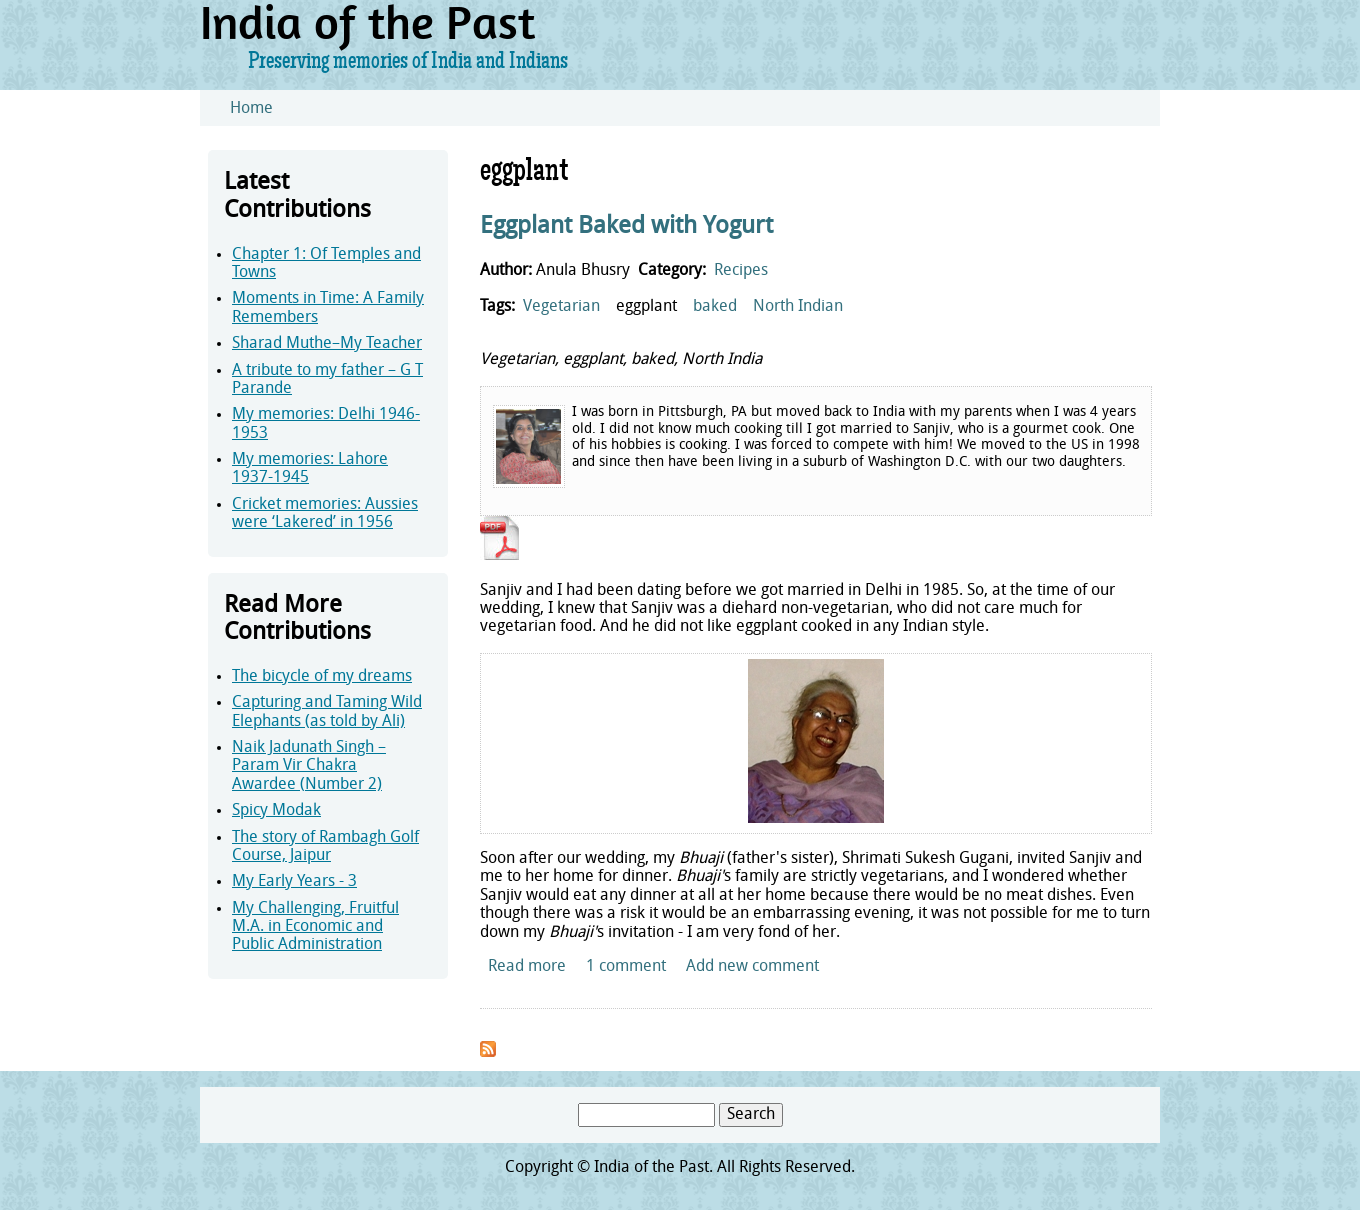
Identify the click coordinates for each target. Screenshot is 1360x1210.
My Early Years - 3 (294, 882)
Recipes (741, 271)
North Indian (798, 307)
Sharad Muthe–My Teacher (327, 344)
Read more (527, 967)
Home (251, 109)
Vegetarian (561, 307)
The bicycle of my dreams (322, 677)
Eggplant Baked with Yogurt (626, 227)
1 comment (626, 967)
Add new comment (752, 967)
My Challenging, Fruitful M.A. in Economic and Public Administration (315, 927)
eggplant (646, 307)
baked (715, 307)
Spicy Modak (276, 811)
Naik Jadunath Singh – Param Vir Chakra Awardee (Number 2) (309, 766)
